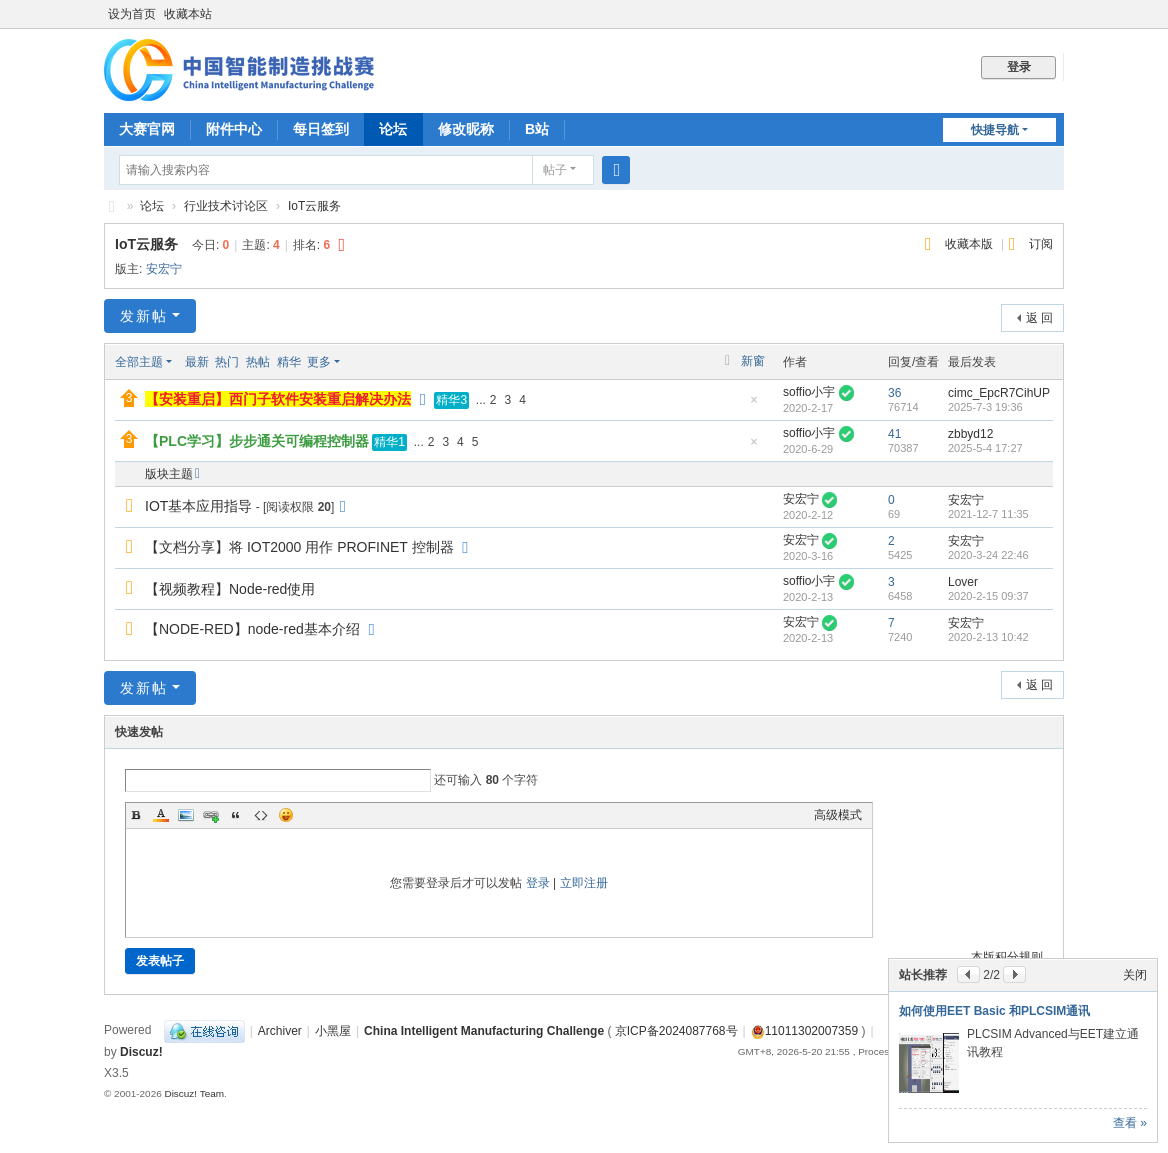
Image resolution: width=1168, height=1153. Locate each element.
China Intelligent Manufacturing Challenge (484, 1031)
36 (894, 393)
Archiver (280, 1031)
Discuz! (141, 1052)
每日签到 (321, 129)
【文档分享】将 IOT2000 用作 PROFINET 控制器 (299, 547)
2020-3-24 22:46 (988, 555)
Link (211, 815)
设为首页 (132, 14)
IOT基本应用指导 (198, 506)
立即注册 (584, 883)
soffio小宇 (809, 392)
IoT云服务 (314, 206)
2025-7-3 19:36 (985, 407)
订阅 (1041, 244)
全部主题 (139, 362)
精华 (289, 362)
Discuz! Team (194, 1093)
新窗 (753, 361)
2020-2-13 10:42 (988, 637)
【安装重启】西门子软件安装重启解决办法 (278, 399)
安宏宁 (164, 269)
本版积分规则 (1007, 957)
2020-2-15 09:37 (988, 596)
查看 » (1130, 1123)
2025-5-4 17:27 (985, 448)
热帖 (258, 362)
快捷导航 (995, 130)
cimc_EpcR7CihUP (999, 393)
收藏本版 (970, 244)
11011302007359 (804, 1031)
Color (161, 815)
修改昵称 (466, 129)
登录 (538, 883)
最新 (197, 362)
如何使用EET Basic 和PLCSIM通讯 (994, 1011)
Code (261, 815)
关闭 (1135, 975)
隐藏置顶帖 (754, 405)
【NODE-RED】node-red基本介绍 (252, 629)
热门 (227, 362)
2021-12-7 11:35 (988, 514)
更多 (319, 362)
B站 (537, 129)
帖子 (555, 170)
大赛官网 (147, 129)
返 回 (1039, 318)
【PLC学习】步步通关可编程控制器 (257, 441)
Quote (236, 815)
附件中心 (234, 129)
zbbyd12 (970, 434)
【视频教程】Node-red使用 (230, 589)
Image (186, 815)
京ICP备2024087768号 (676, 1031)
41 (894, 434)
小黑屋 (333, 1031)
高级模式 (838, 815)
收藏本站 (188, 14)
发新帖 (144, 316)
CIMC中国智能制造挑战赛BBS (112, 206)
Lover (963, 582)
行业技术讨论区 (226, 206)
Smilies (286, 815)
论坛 (393, 129)
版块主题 (169, 474)
